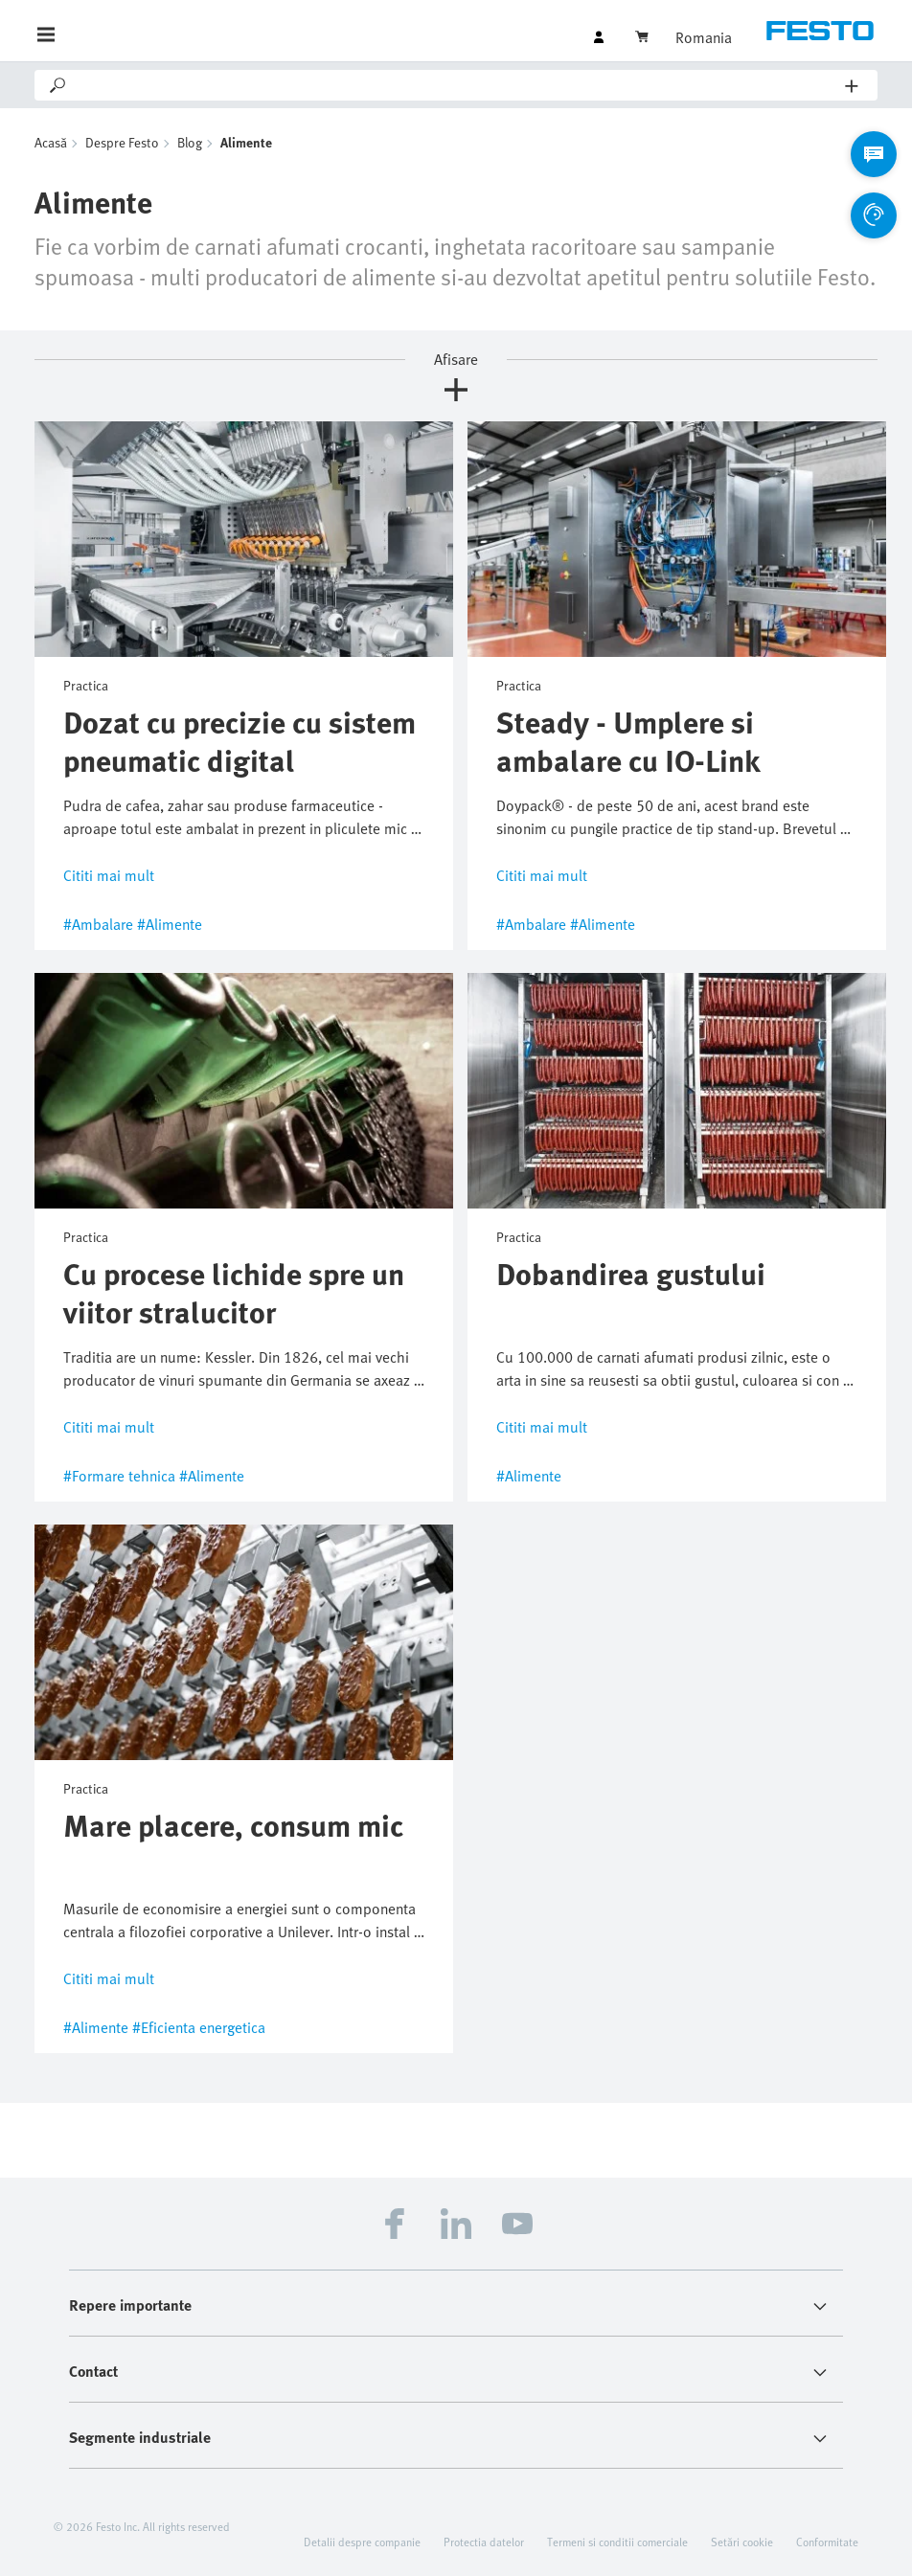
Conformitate (827, 2541)
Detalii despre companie (362, 2541)
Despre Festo (122, 142)
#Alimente (169, 924)
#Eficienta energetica (198, 2027)
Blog (189, 142)
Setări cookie (742, 2541)
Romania (703, 37)
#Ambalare (98, 924)
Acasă (50, 142)
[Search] (457, 85)
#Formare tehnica (119, 1475)
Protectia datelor (484, 2541)
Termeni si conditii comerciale (617, 2541)
